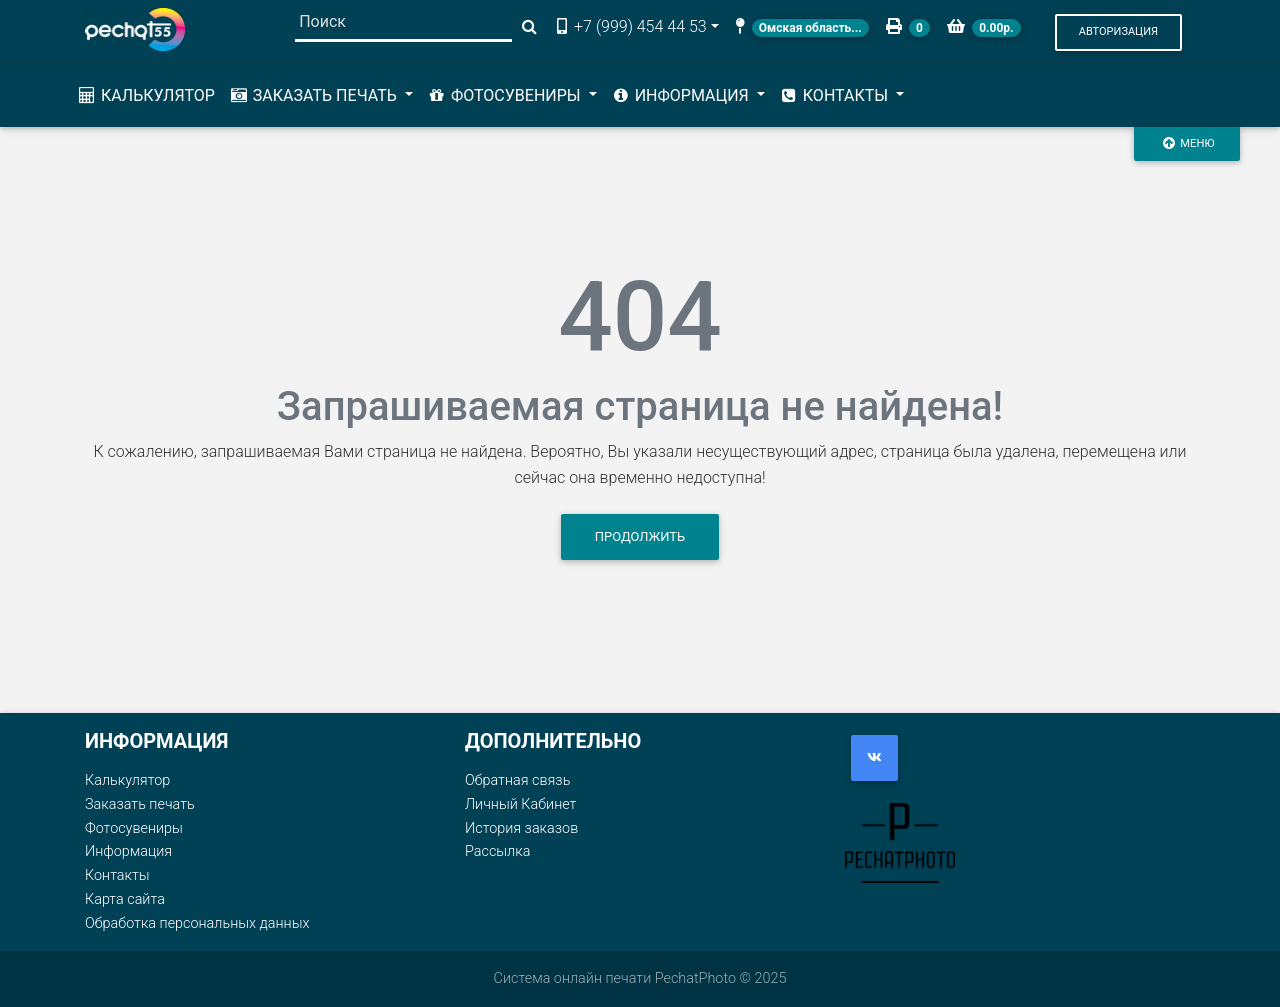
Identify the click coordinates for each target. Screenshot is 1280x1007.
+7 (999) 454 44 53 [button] (630, 26)
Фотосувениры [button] (506, 95)
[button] (1118, 32)
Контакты (117, 875)
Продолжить (640, 536)
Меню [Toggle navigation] (1187, 143)
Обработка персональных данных (197, 923)
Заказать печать (140, 804)
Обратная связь (517, 780)
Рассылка (497, 851)
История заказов (521, 828)
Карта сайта (125, 899)
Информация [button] (682, 95)
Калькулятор (146, 95)
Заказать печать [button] (315, 95)
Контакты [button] (835, 95)
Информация (128, 851)
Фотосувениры (134, 828)
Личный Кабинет (520, 804)
